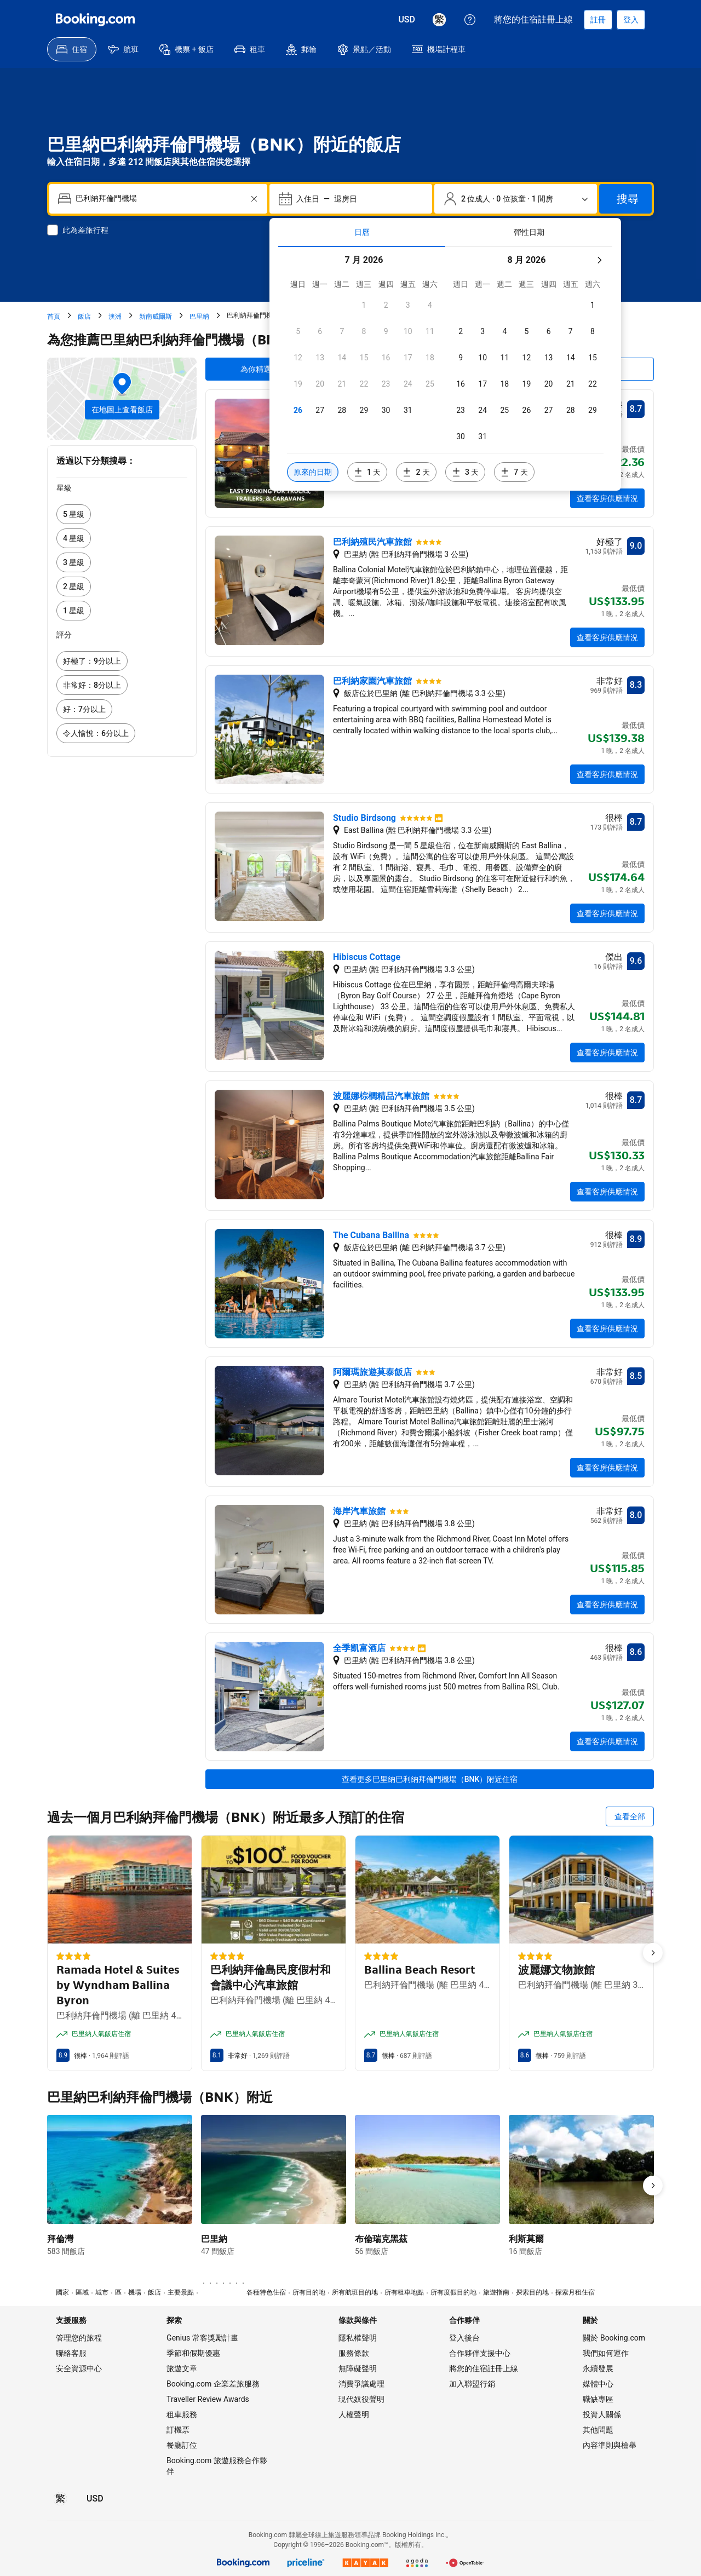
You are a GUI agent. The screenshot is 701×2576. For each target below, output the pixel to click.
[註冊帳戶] (598, 20)
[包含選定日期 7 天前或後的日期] (514, 472)
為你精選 (255, 369)
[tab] (361, 232)
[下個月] (599, 260)
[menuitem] (71, 49)
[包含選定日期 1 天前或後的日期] (367, 472)
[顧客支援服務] (470, 20)
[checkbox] (364, 305)
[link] (121, 514)
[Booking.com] (95, 19)
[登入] (631, 20)
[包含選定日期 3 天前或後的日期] (465, 472)
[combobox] (159, 199)
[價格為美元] (407, 20)
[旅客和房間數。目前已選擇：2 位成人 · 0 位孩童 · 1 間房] (516, 198)
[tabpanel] (445, 369)
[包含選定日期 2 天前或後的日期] (416, 472)
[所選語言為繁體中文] (439, 20)
